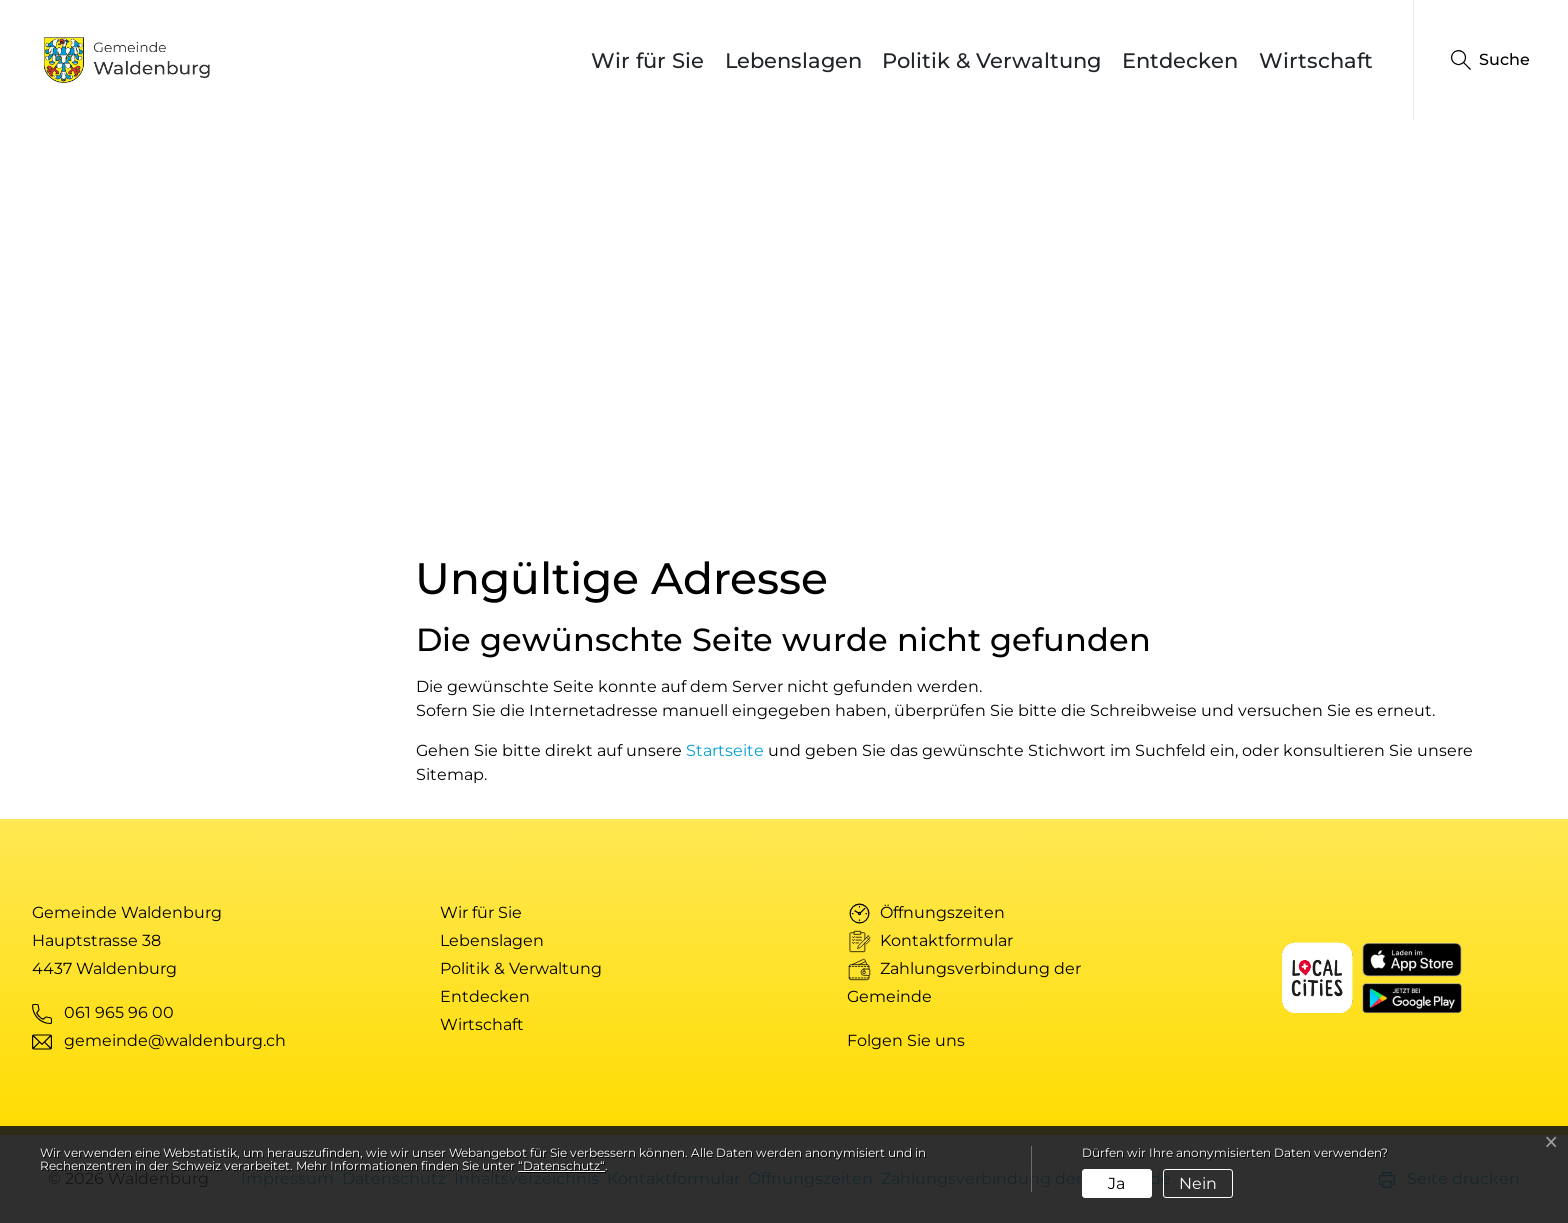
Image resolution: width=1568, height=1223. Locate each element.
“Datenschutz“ (561, 1165)
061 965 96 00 (119, 1012)
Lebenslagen (793, 60)
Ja (1116, 1183)
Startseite (725, 750)
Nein (1198, 1183)
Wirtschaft (1316, 60)
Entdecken (1180, 60)
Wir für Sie (647, 60)
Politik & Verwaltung (991, 60)
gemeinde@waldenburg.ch (175, 1040)
